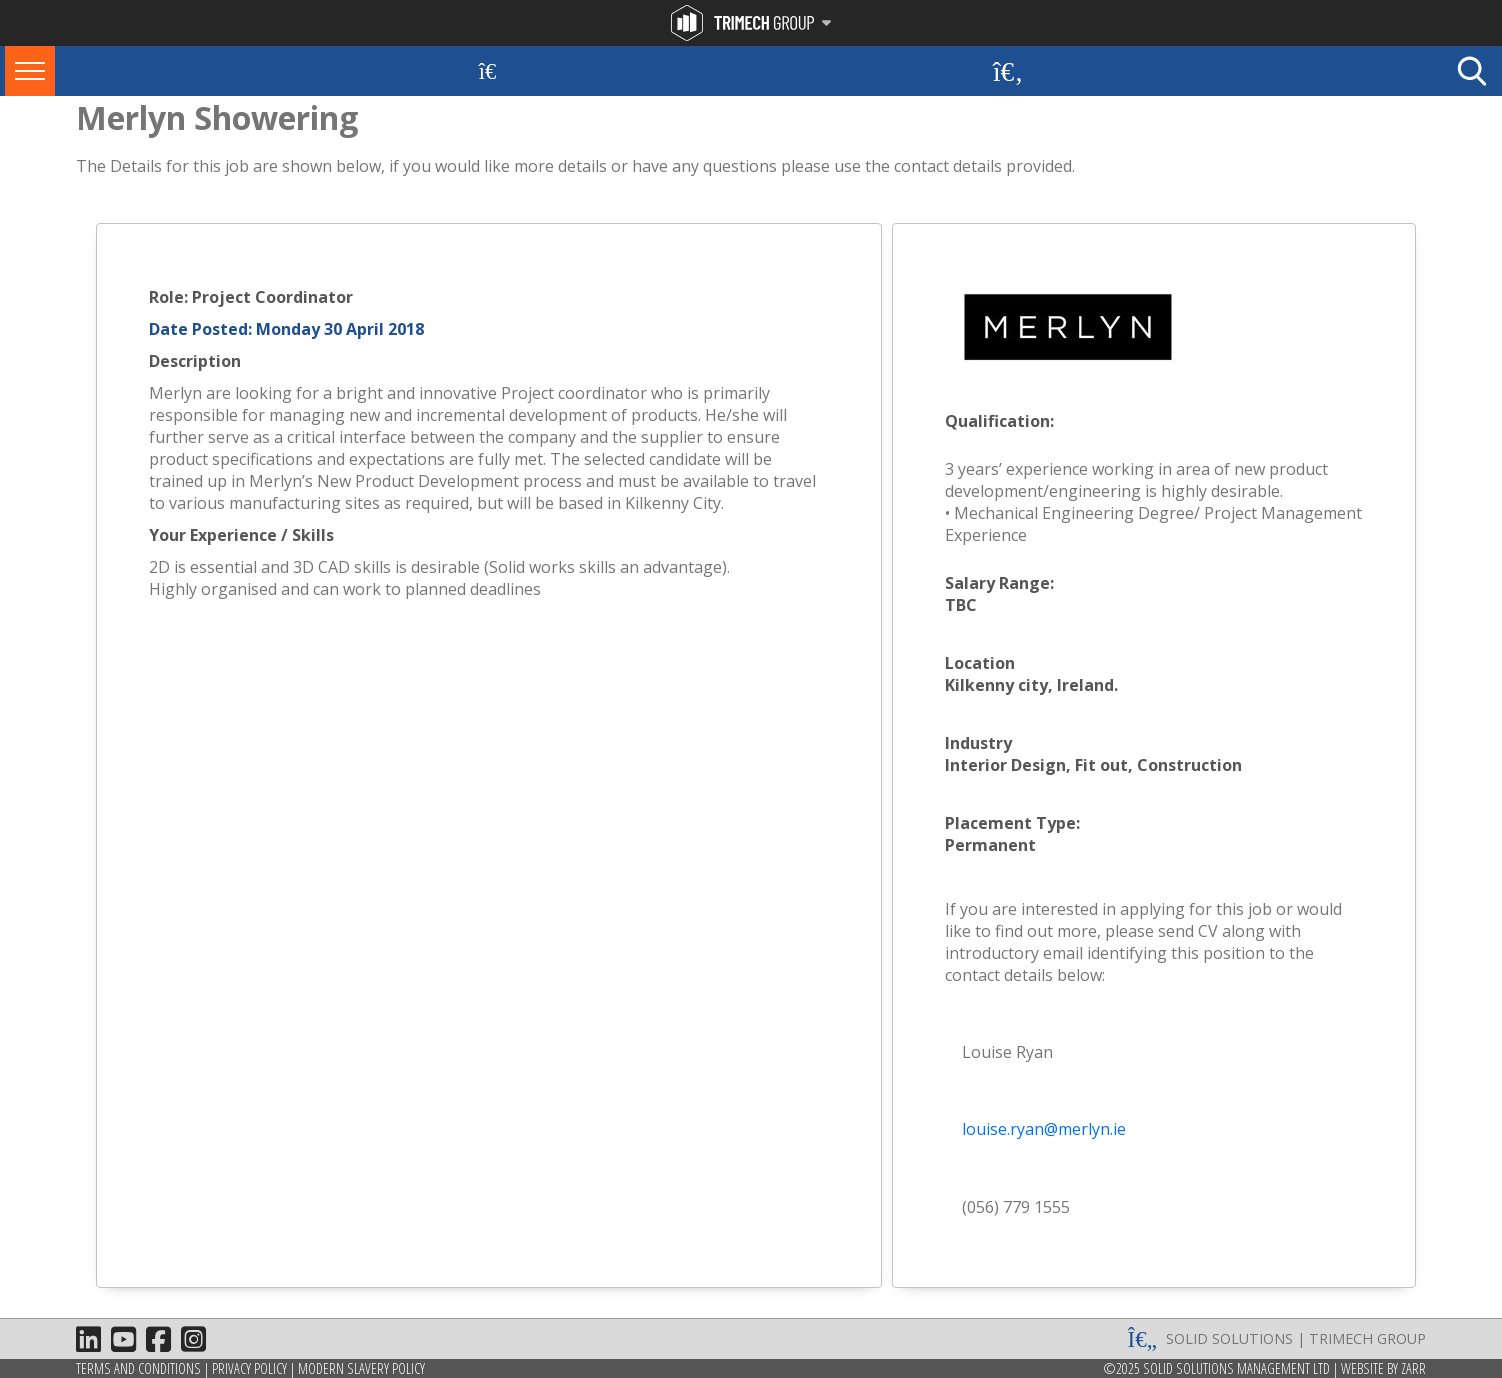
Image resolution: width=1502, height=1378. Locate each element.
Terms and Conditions (138, 1368)
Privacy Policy (249, 1368)
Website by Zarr (1383, 1368)
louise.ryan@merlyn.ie (1044, 1129)
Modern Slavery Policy (361, 1368)
